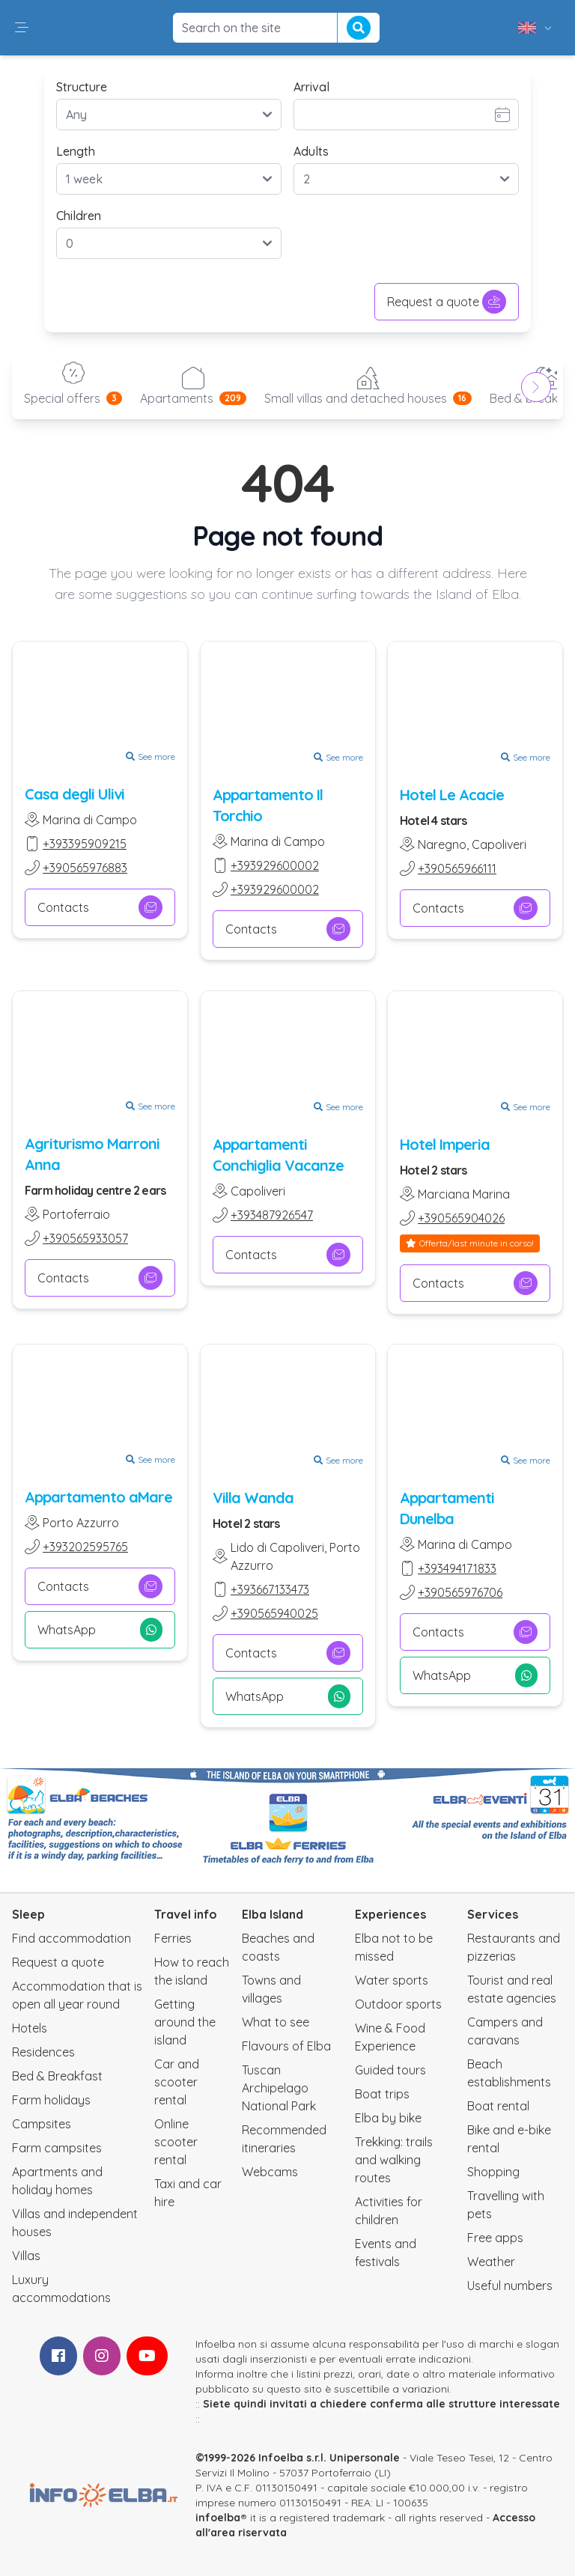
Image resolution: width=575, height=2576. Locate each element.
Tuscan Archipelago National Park (279, 2087)
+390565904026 (461, 1217)
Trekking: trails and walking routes (394, 2159)
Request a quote (446, 302)
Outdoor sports (398, 2004)
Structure (81, 86)
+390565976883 (85, 867)
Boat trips (382, 2093)
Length (75, 151)
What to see (275, 2022)
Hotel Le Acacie (452, 794)
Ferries (173, 1938)
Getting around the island (185, 2022)
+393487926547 (272, 1214)
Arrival (311, 86)
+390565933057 (85, 1238)
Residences (43, 2051)
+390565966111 (457, 868)
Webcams (270, 2171)
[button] (21, 27)
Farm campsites (57, 2147)
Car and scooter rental (176, 2081)
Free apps (495, 2237)
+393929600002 (275, 865)
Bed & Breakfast (57, 2075)
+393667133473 (270, 1589)
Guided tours (390, 2069)
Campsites (41, 2123)
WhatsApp (99, 1630)
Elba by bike (388, 2117)
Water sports (391, 1980)
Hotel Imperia (445, 1143)
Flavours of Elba (286, 2045)
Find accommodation (71, 1938)
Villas (26, 2255)
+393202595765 (85, 1546)
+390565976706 (460, 1592)
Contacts (99, 907)
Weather (491, 2261)
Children (78, 215)
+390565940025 (274, 1613)
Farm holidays (51, 2099)
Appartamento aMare (98, 1497)
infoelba (217, 2517)
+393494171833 (457, 1568)
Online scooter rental (176, 2141)
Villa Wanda (253, 1497)
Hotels (29, 2028)
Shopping (493, 2171)
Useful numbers (510, 2285)
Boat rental (498, 2105)
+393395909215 (85, 843)
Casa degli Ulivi (74, 794)
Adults (311, 151)
